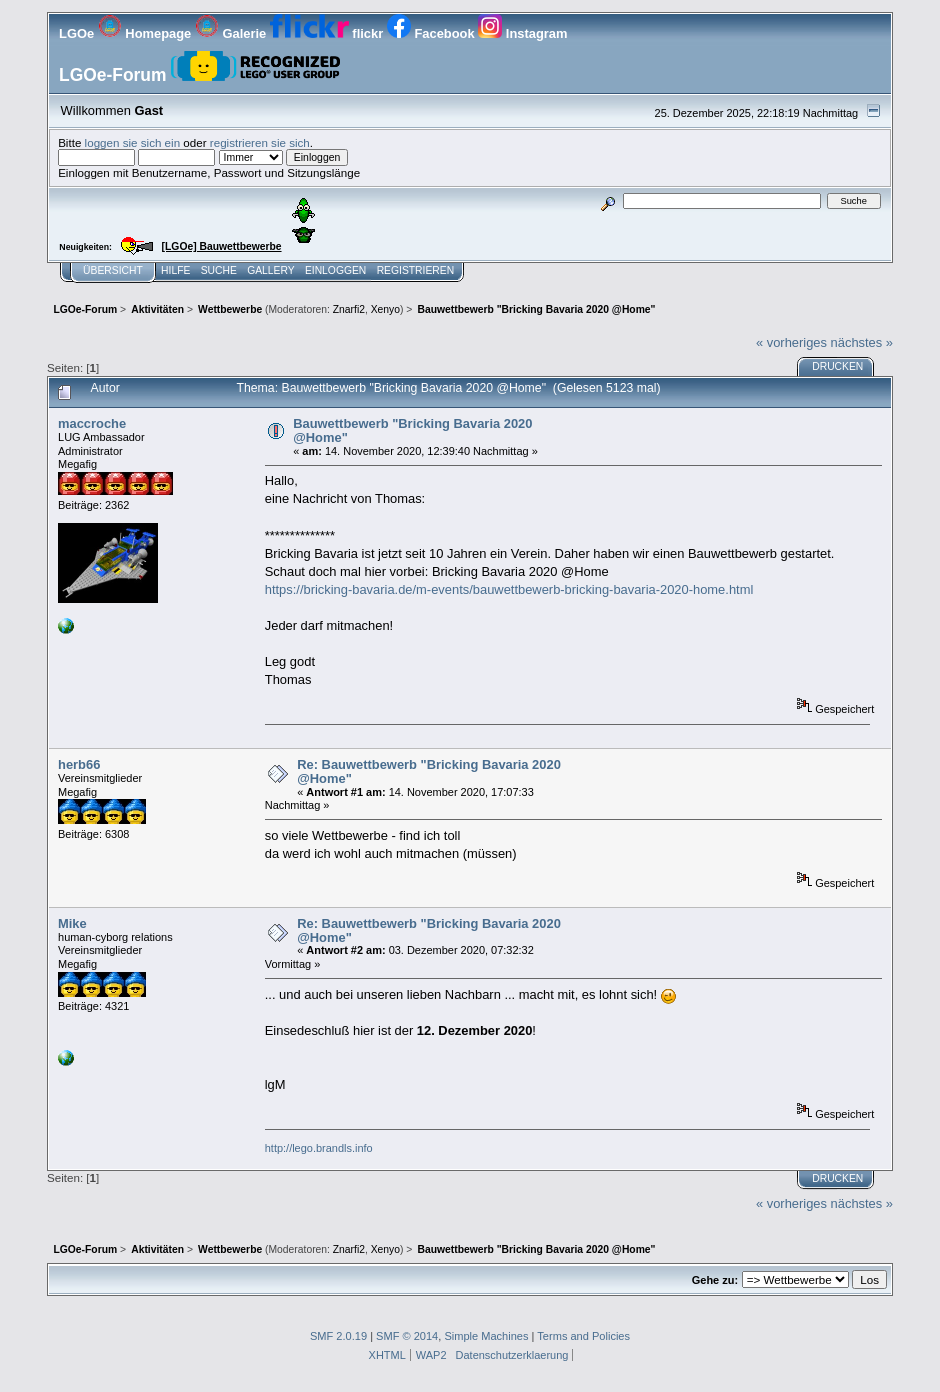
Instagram (522, 33)
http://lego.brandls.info (319, 1148)
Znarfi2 (349, 309)
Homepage (146, 33)
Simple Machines (486, 1336)
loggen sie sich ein (133, 142)
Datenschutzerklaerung (512, 1355)
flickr (328, 33)
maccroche (92, 423)
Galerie (232, 33)
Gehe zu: (715, 1280)
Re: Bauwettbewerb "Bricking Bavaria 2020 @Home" (429, 771)
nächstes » (862, 342)
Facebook (432, 33)
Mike (72, 923)
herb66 (79, 764)
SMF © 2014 (407, 1336)
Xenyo (385, 309)
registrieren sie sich (260, 142)
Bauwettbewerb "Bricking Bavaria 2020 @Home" (412, 430)
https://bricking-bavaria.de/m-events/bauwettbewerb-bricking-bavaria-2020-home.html (509, 589)
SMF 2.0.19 (338, 1336)
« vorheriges (791, 342)
